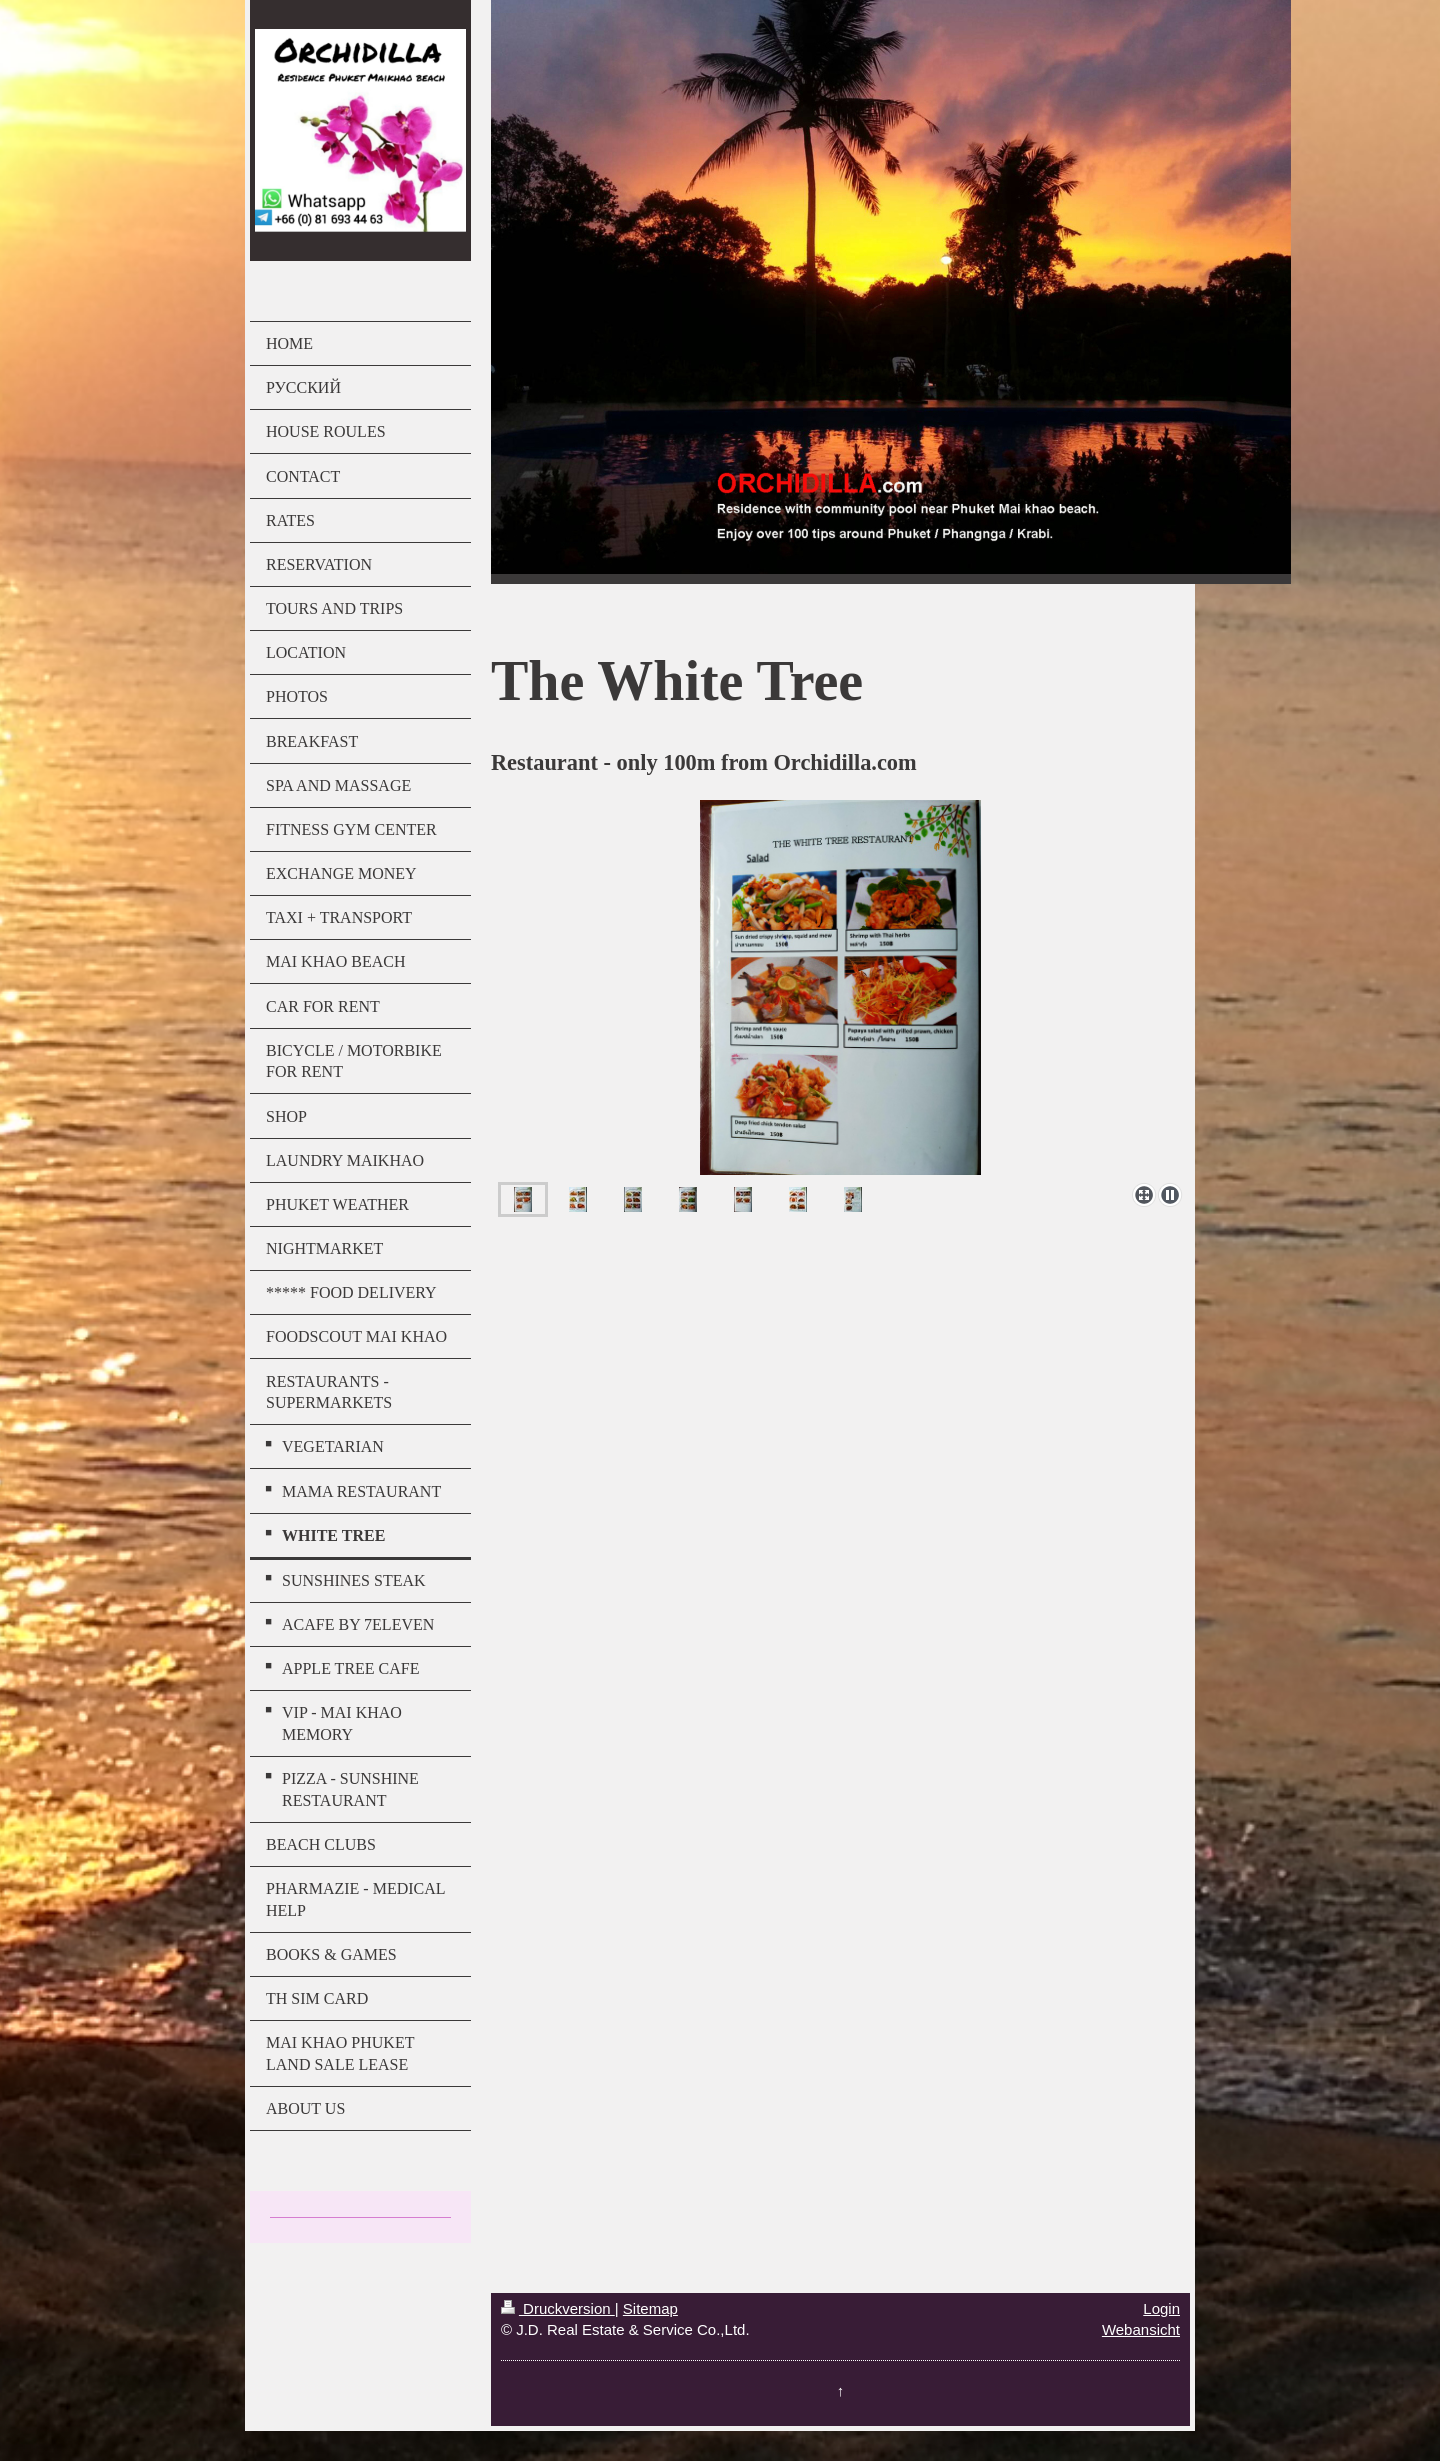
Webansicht (1141, 2329)
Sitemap (650, 2308)
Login (1161, 2308)
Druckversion (558, 2308)
